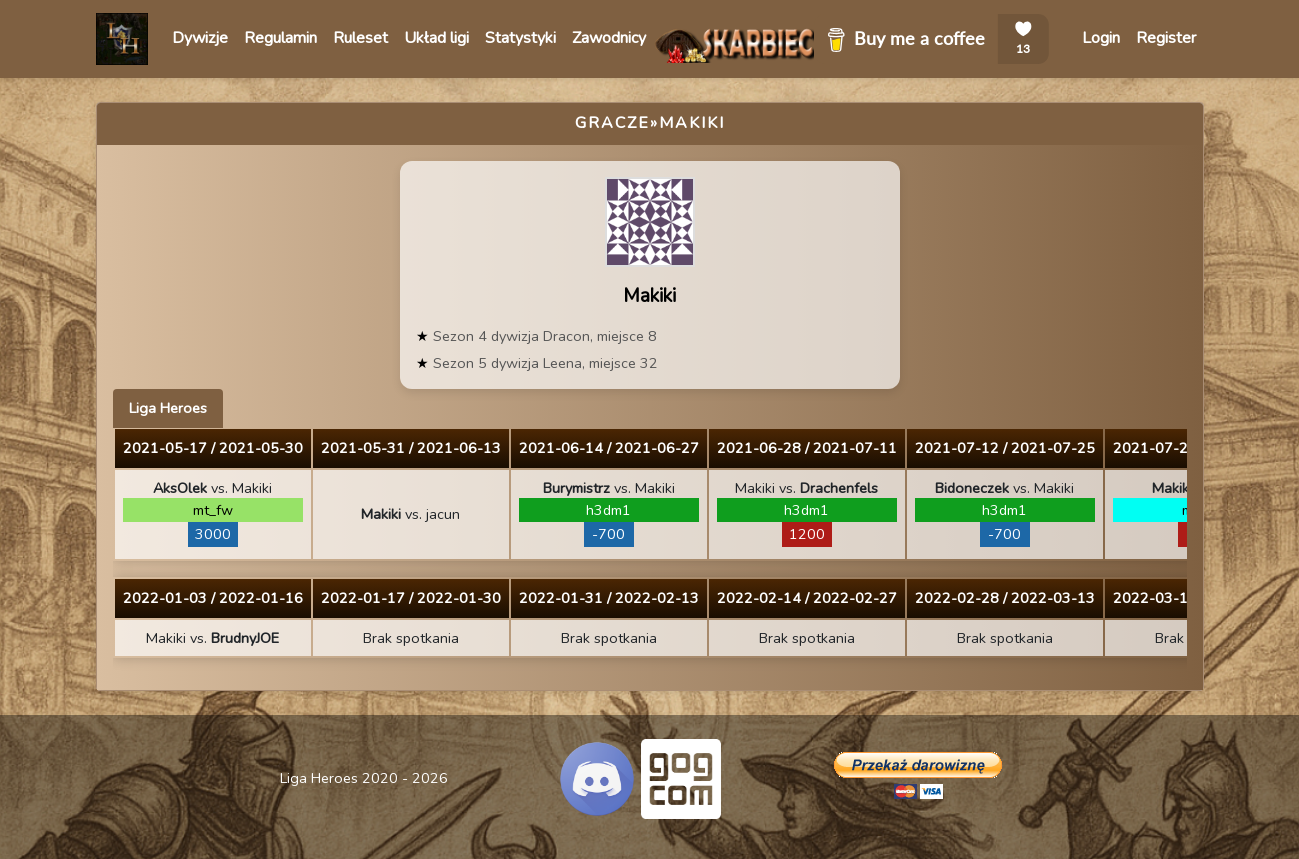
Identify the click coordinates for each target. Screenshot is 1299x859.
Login (1101, 38)
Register (1166, 38)
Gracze (612, 123)
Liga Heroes (168, 408)
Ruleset (360, 38)
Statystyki (520, 38)
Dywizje (200, 38)
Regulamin (280, 38)
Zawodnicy (609, 38)
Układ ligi (436, 38)
